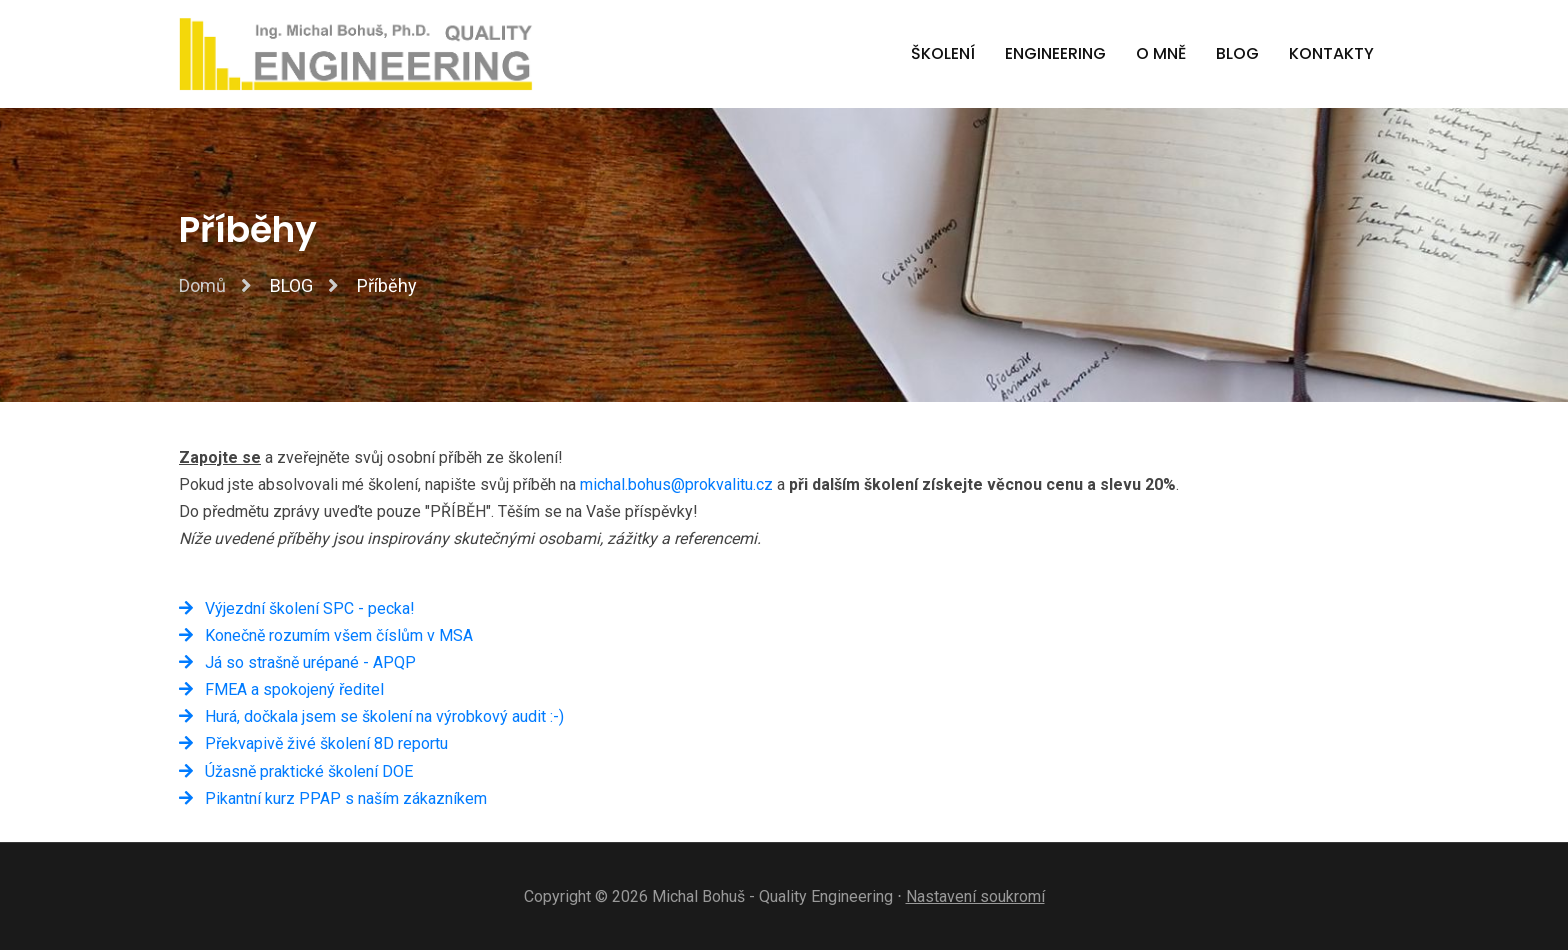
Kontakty (1331, 53)
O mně (1161, 53)
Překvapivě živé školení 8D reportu (313, 743)
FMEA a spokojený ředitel (281, 689)
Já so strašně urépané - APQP (297, 662)
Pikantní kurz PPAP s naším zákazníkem (333, 798)
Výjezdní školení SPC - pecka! (297, 608)
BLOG (1237, 53)
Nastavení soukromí (975, 896)
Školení (943, 53)
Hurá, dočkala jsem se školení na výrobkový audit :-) (371, 716)
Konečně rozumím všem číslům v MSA (326, 635)
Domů (202, 285)
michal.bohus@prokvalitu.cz (676, 484)
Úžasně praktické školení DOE (296, 771)
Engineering (1055, 53)
